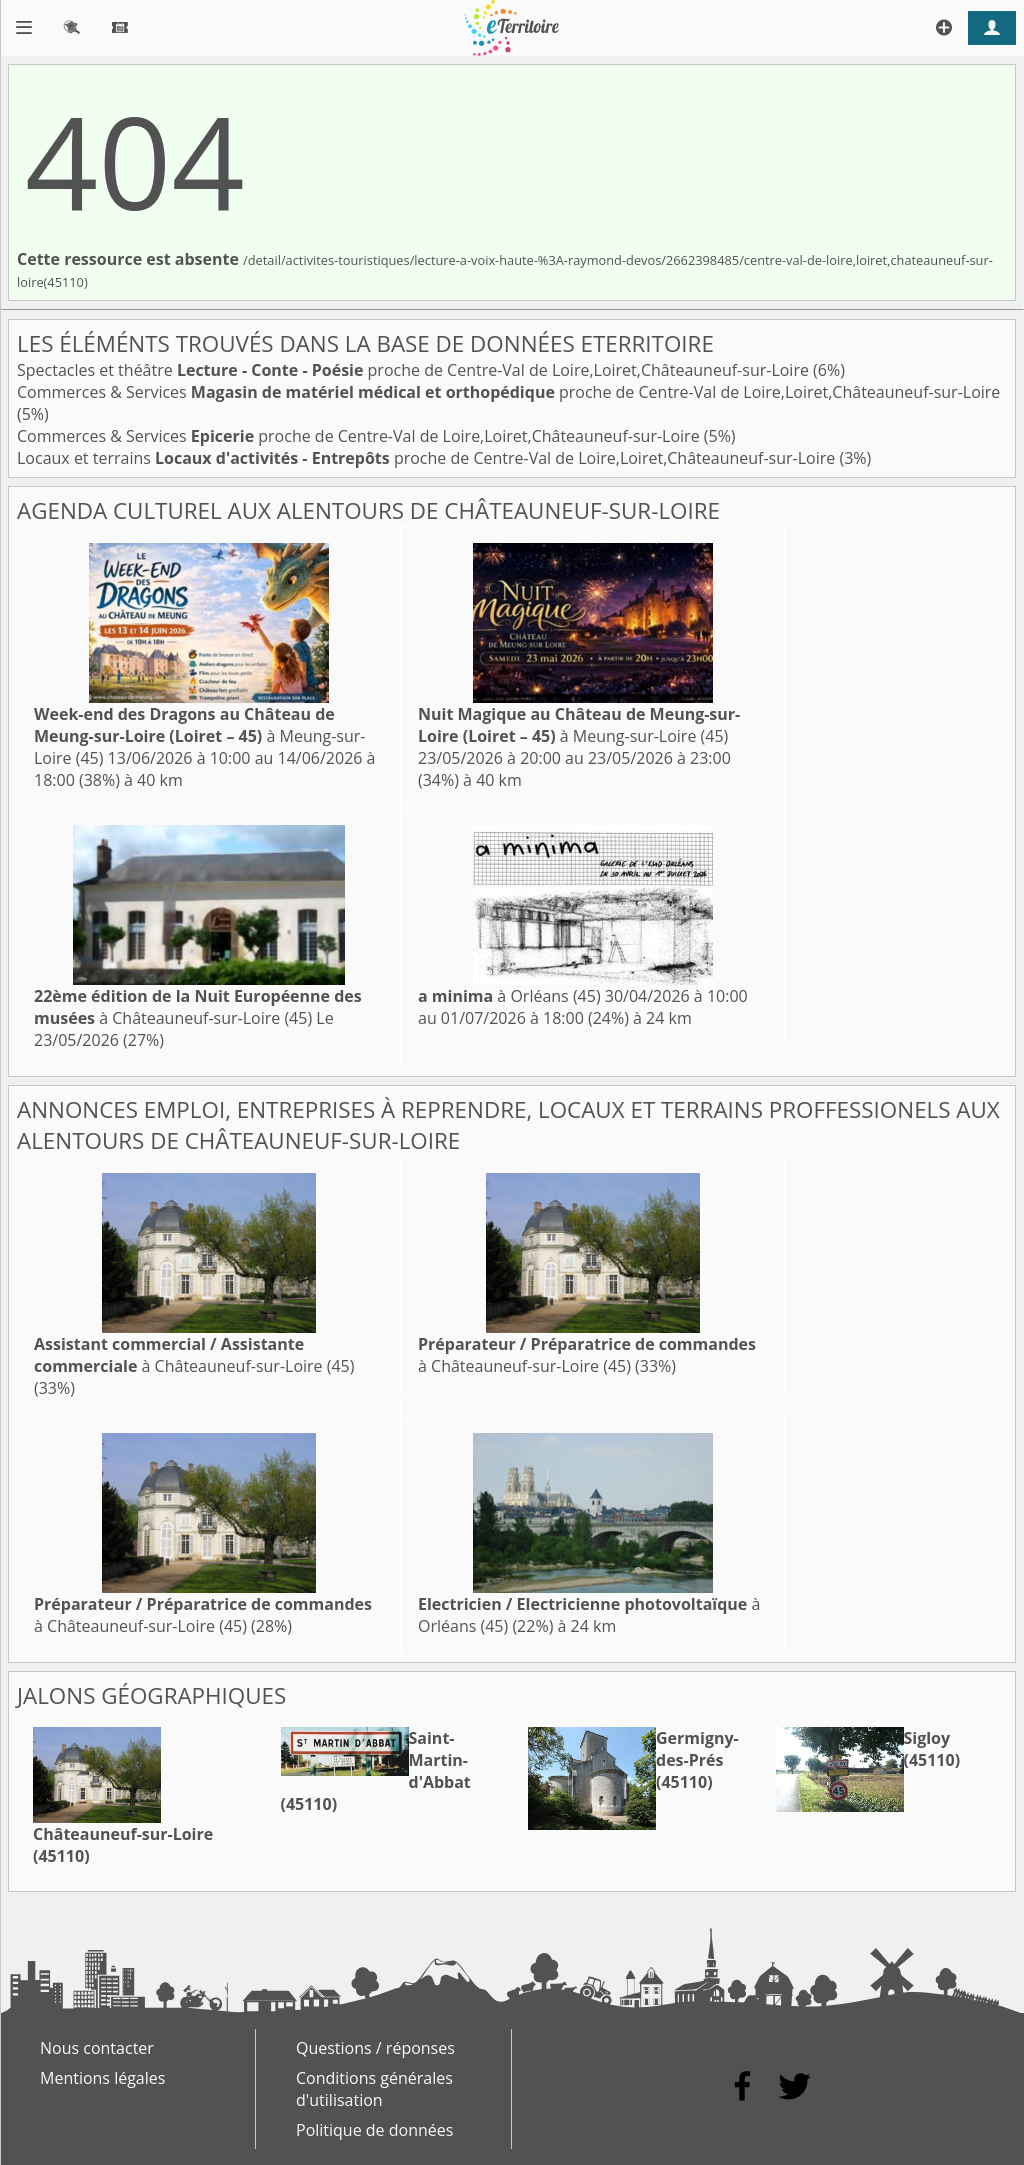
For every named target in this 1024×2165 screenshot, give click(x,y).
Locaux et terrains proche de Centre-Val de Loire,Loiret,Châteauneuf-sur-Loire (428, 458)
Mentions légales (102, 2078)
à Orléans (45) (509, 996)
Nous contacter (97, 2048)
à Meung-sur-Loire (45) (199, 736)
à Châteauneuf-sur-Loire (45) (198, 1007)
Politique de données (374, 2130)
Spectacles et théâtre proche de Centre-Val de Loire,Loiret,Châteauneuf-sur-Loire (415, 370)
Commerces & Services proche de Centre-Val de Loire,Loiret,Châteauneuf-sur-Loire (508, 392)
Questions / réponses (375, 2048)
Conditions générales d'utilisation (374, 2089)
